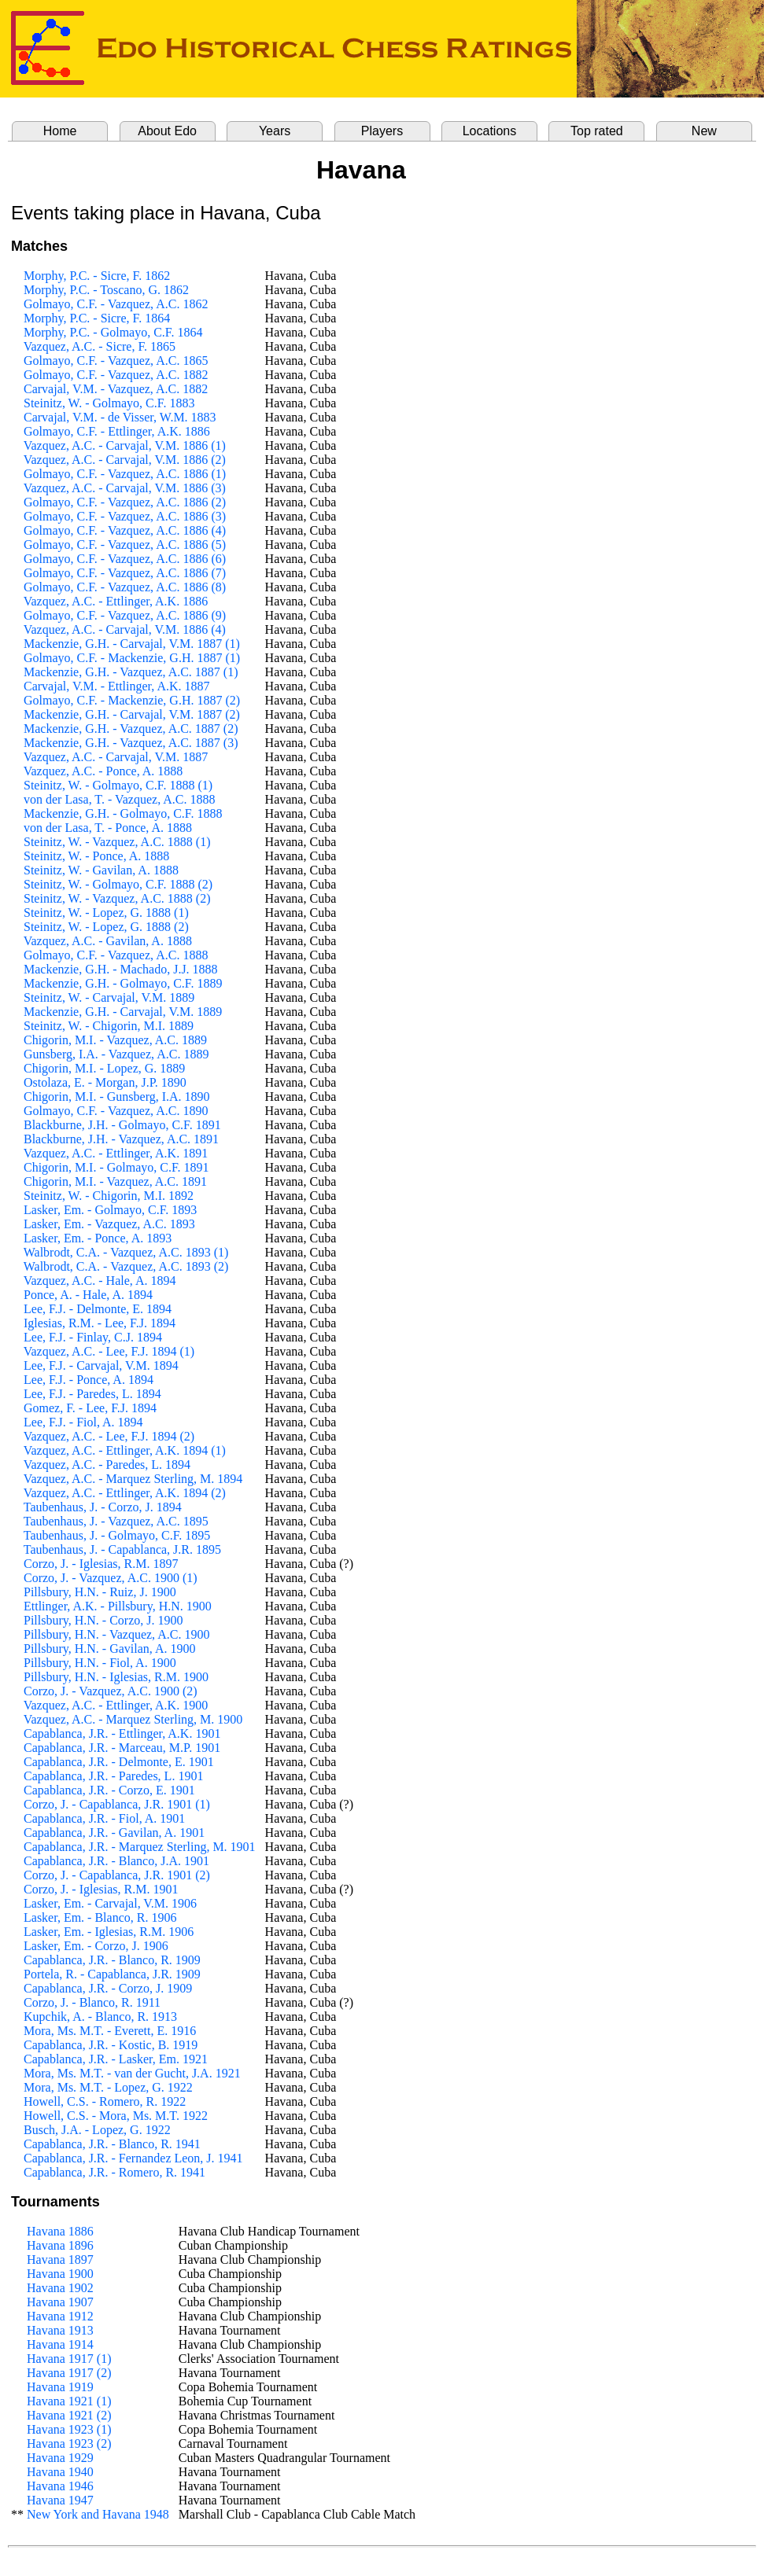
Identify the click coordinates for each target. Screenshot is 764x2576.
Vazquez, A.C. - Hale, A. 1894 (100, 1280)
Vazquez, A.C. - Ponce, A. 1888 (103, 771)
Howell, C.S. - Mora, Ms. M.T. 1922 (116, 2115)
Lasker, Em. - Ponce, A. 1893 (98, 1238)
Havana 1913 (60, 2330)
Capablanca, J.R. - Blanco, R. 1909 (112, 1960)
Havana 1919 (60, 2387)
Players (382, 131)
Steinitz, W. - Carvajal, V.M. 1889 (109, 997)
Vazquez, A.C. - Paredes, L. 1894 (107, 1464)
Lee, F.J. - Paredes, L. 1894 (92, 1393)
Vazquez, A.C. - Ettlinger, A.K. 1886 (116, 601)
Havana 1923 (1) (69, 2429)
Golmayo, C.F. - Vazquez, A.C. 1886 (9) (125, 615)
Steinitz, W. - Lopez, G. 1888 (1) (106, 912)
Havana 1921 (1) (69, 2401)
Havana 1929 (60, 2457)
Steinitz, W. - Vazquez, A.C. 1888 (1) (117, 841)
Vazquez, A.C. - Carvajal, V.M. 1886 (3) (125, 488)
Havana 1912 (60, 2316)
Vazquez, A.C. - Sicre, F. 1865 (99, 346)
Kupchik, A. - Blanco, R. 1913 (100, 2016)
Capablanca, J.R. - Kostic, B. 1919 (110, 2045)
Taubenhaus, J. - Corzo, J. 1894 (103, 1507)
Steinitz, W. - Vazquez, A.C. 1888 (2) (117, 898)
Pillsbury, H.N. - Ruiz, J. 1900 (100, 1592)
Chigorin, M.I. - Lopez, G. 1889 (104, 1068)
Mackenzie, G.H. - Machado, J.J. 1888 (121, 969)
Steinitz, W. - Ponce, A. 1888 (96, 856)
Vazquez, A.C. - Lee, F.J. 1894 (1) (109, 1351)
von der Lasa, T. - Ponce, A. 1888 (108, 827)
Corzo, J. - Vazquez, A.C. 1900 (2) (110, 1691)
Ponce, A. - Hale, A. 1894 (88, 1294)
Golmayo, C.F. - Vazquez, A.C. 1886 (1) (125, 473)
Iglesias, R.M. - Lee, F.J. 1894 (99, 1323)
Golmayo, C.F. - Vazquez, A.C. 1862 (116, 304)
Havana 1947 (60, 2500)
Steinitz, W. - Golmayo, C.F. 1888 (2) (118, 884)
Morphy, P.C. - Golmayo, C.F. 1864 (113, 332)
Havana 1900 (60, 2273)
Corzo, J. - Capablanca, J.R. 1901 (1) (117, 1804)
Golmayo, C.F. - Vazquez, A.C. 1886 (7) (125, 573)
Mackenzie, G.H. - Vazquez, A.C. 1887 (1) (131, 672)
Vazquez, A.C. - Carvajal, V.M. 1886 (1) (125, 445)
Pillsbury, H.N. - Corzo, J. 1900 (103, 1620)
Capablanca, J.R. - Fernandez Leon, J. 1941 (133, 2158)
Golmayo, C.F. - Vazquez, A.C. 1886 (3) (125, 516)
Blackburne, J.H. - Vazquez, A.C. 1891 (121, 1139)
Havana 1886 (60, 2231)
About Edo (167, 131)
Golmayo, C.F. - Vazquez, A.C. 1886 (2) (125, 502)
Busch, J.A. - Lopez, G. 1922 (97, 2129)
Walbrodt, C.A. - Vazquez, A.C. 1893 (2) (126, 1266)
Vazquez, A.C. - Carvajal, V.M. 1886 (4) (125, 629)
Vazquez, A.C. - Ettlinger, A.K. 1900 (116, 1705)
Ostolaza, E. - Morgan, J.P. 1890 (105, 1082)
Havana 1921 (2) (69, 2415)
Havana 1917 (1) (69, 2358)
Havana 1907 (60, 2302)
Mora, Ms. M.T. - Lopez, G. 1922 (108, 2087)
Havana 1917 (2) (69, 2372)
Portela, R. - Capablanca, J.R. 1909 (112, 1974)
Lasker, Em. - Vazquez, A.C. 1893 (109, 1224)
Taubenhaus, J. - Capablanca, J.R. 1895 (122, 1549)
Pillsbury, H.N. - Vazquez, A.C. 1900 (116, 1634)
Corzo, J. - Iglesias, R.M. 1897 (101, 1563)
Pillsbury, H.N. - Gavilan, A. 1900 (110, 1648)
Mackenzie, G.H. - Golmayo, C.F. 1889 (123, 983)
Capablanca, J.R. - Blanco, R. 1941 (112, 2144)
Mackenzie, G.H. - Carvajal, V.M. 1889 (123, 1011)
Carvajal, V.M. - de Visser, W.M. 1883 (120, 417)
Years (274, 131)
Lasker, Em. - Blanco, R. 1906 (100, 1917)
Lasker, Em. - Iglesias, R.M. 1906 (109, 1931)
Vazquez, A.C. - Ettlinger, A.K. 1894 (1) (125, 1450)
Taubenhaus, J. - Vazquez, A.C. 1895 (116, 1521)
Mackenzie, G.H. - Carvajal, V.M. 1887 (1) (132, 643)
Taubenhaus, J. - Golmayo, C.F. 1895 (117, 1535)
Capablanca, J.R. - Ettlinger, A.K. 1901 (122, 1733)
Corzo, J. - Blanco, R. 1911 (92, 2002)
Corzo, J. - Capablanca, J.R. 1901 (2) (117, 1875)
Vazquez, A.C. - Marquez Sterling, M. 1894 (133, 1478)
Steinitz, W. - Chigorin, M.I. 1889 (109, 1025)
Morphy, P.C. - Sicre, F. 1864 (97, 318)
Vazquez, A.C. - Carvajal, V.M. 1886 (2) (125, 459)
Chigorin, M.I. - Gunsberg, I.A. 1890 (117, 1096)
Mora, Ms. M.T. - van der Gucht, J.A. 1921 (132, 2073)
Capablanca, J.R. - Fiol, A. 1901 (104, 1818)
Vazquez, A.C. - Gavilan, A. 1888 (108, 941)
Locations (490, 131)
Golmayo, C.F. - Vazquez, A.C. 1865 (116, 360)
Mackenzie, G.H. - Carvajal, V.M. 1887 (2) (132, 714)
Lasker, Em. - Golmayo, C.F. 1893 (110, 1209)
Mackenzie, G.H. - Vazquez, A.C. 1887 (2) (131, 728)
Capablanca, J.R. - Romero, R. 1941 (114, 2172)
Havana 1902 (60, 2287)
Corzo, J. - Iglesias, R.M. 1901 (101, 1889)
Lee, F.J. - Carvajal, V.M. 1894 (101, 1365)
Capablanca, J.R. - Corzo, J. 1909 (108, 1988)
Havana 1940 (60, 2471)
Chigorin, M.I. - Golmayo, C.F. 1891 (116, 1167)
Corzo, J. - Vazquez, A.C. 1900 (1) (110, 1577)
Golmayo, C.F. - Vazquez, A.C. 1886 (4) (125, 530)
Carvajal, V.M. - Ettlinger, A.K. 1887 (117, 686)
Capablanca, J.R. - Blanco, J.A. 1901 (116, 1861)
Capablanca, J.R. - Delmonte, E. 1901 (119, 1761)
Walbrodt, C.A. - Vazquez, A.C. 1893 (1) (126, 1252)
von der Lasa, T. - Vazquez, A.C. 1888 (120, 799)
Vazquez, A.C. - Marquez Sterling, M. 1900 (133, 1719)
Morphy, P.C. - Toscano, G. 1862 (106, 289)
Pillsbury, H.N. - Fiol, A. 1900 (100, 1662)
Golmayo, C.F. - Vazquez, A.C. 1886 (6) (125, 558)
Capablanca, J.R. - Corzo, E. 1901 (109, 1790)
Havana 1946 (60, 2486)
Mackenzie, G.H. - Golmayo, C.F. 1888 (123, 813)
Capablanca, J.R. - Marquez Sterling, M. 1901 (140, 1846)
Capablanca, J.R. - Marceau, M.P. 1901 (122, 1747)
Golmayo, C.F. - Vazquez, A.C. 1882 (116, 374)
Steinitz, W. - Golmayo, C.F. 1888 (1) (118, 785)
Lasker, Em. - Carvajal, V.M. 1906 (110, 1903)
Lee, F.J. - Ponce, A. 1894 (88, 1379)
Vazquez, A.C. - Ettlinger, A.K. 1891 (116, 1153)
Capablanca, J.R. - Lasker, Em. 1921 (116, 2059)
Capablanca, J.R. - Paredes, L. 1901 (113, 1776)
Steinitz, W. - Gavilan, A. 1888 (101, 870)
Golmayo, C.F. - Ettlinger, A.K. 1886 (117, 431)
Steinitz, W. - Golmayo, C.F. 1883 (109, 403)
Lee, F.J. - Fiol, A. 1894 (83, 1422)
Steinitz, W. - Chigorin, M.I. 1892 (109, 1195)
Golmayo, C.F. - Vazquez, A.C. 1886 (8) (125, 587)
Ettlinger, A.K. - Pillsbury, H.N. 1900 (118, 1606)
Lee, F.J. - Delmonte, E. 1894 (98, 1309)
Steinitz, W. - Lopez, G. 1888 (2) (106, 926)
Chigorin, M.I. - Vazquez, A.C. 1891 (115, 1181)
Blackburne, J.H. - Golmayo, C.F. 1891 (122, 1125)
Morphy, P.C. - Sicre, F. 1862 (97, 275)
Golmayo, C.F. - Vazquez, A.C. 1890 (116, 1110)
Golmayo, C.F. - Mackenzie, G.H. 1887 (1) (132, 657)
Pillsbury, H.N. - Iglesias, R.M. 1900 (116, 1677)
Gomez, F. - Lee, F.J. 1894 (90, 1408)
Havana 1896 (60, 2245)
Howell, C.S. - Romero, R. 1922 (105, 2101)
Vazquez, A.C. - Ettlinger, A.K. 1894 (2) (125, 1493)
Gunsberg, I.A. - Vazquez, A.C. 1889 (116, 1054)
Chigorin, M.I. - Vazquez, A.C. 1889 (115, 1040)
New (704, 131)
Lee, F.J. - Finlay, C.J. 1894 (93, 1337)
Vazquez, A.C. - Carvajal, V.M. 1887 (116, 757)
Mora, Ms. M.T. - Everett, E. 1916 (110, 2030)
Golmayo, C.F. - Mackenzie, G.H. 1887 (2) (132, 700)
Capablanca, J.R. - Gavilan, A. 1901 (114, 1832)
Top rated (596, 131)
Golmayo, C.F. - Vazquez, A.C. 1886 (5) (125, 544)
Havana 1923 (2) (69, 2443)
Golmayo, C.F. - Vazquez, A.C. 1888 (116, 955)
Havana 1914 (60, 2344)
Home (60, 131)
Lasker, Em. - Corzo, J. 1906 (96, 1945)
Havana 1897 (60, 2259)
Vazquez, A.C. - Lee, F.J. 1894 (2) (109, 1436)
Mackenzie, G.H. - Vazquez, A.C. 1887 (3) (131, 742)
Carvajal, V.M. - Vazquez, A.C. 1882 (116, 389)
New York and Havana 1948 (98, 2514)
